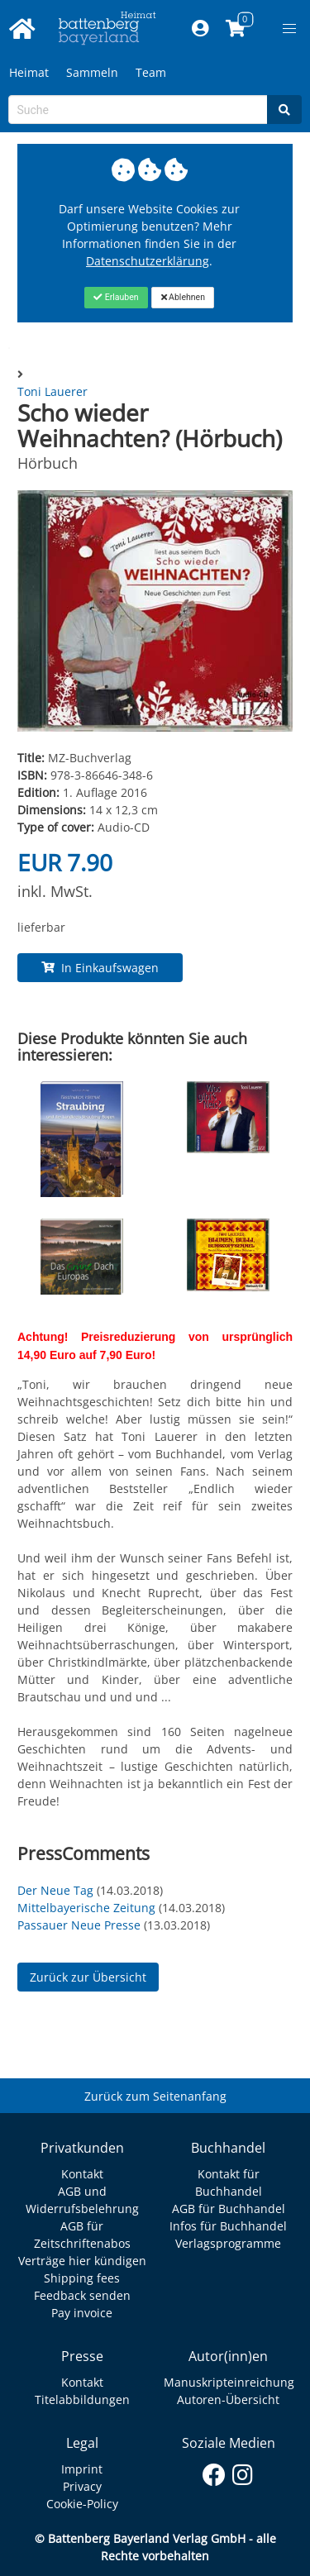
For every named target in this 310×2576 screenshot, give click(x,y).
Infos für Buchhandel (228, 2226)
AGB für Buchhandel (228, 2208)
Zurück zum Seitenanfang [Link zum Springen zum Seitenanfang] (155, 2096)
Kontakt (82, 2174)
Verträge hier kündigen (82, 2260)
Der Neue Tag (55, 1890)
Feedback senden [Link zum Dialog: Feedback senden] (82, 2295)
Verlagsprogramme (228, 2243)
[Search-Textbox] (138, 109)
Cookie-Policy (82, 2504)
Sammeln (92, 72)
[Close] (116, 297)
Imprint (82, 2469)
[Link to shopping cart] (235, 29)
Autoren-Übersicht (228, 2399)
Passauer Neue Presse (79, 1925)
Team (151, 72)
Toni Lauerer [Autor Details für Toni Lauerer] (52, 391)
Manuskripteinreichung (229, 2382)
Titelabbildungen (82, 2399)
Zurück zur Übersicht (88, 1977)
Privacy (82, 2486)
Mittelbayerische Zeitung (86, 1907)
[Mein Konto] (200, 29)
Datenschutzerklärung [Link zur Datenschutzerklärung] (147, 261)
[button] (289, 29)
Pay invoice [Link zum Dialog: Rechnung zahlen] (81, 2313)
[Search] (284, 109)
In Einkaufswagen (100, 968)
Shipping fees (82, 2278)
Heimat (29, 72)
